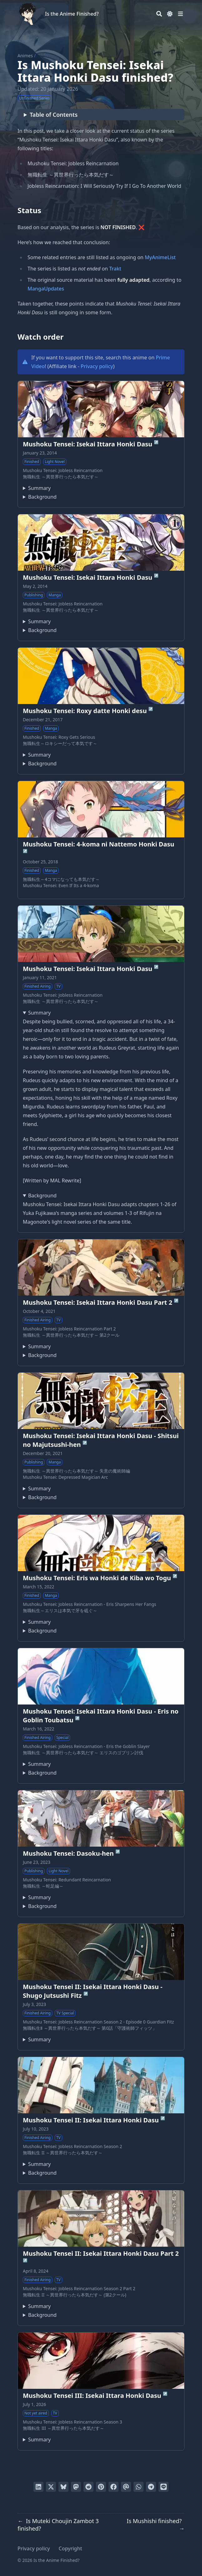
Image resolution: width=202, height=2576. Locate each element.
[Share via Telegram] (151, 2487)
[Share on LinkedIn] (38, 2487)
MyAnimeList (160, 257)
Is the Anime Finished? (72, 13)
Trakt (115, 268)
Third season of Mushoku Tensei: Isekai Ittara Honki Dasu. (37, 2439)
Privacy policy (97, 366)
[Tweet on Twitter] (51, 2487)
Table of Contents (54, 114)
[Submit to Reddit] (88, 2487)
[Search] (159, 14)
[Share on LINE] (164, 2487)
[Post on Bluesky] (63, 2487)
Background (42, 496)
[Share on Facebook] (114, 2487)
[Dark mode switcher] (170, 14)
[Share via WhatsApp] (139, 2487)
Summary (39, 488)
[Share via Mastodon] (76, 2487)
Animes (25, 56)
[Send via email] (126, 2487)
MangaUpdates (46, 288)
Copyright (70, 2548)
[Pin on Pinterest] (101, 2487)
